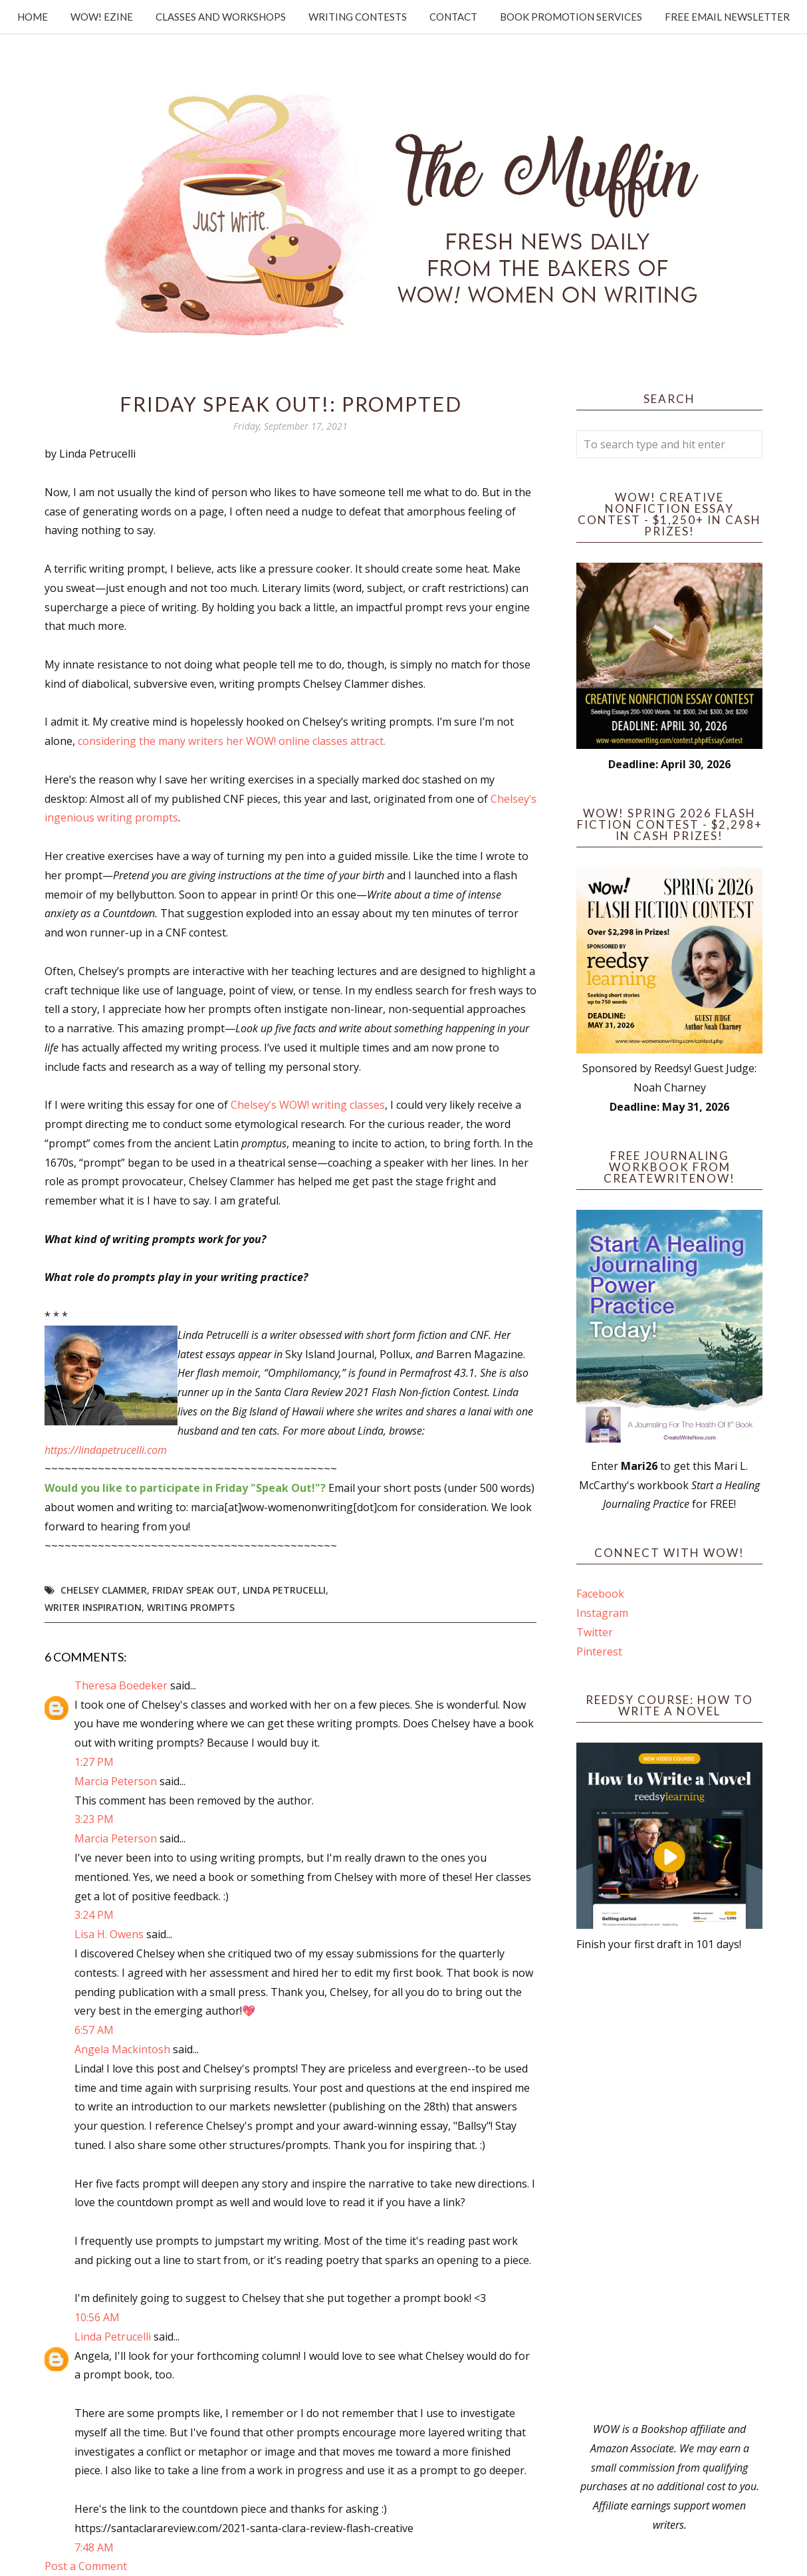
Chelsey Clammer (103, 1590)
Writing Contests (357, 17)
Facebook (600, 1593)
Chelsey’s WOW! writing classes (308, 1104)
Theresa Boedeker (121, 1685)
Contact (453, 17)
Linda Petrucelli (284, 1590)
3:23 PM (94, 1819)
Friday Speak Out (194, 1590)
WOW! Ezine (101, 17)
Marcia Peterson (115, 1781)
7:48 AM (94, 2547)
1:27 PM (94, 1762)
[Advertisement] (669, 2186)
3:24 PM (94, 1915)
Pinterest (599, 1651)
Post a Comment (86, 2566)
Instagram (602, 1613)
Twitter (594, 1632)
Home (32, 17)
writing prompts (191, 1607)
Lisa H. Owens (109, 1934)
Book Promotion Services (571, 17)
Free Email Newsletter (727, 17)
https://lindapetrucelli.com (106, 1450)
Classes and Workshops (221, 17)
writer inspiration (93, 1607)
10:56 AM (97, 2317)
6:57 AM (94, 2030)
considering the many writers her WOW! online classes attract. (232, 741)
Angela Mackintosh (122, 2049)
